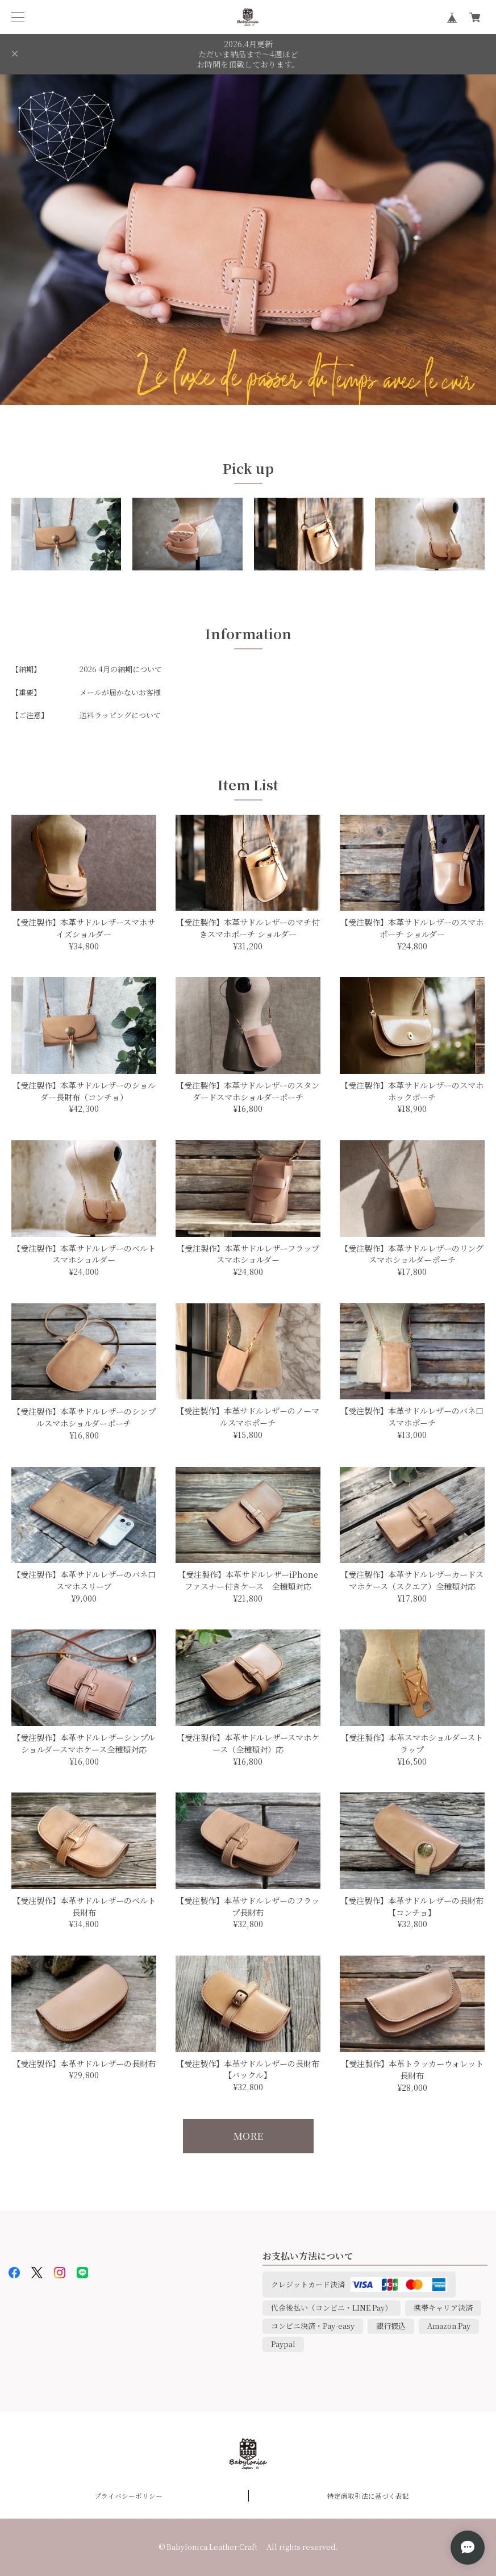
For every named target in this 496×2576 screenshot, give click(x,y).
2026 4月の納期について (121, 669)
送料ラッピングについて (120, 715)
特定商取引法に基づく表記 (368, 2495)
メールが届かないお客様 (120, 692)
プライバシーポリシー (128, 2495)
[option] (248, 239)
